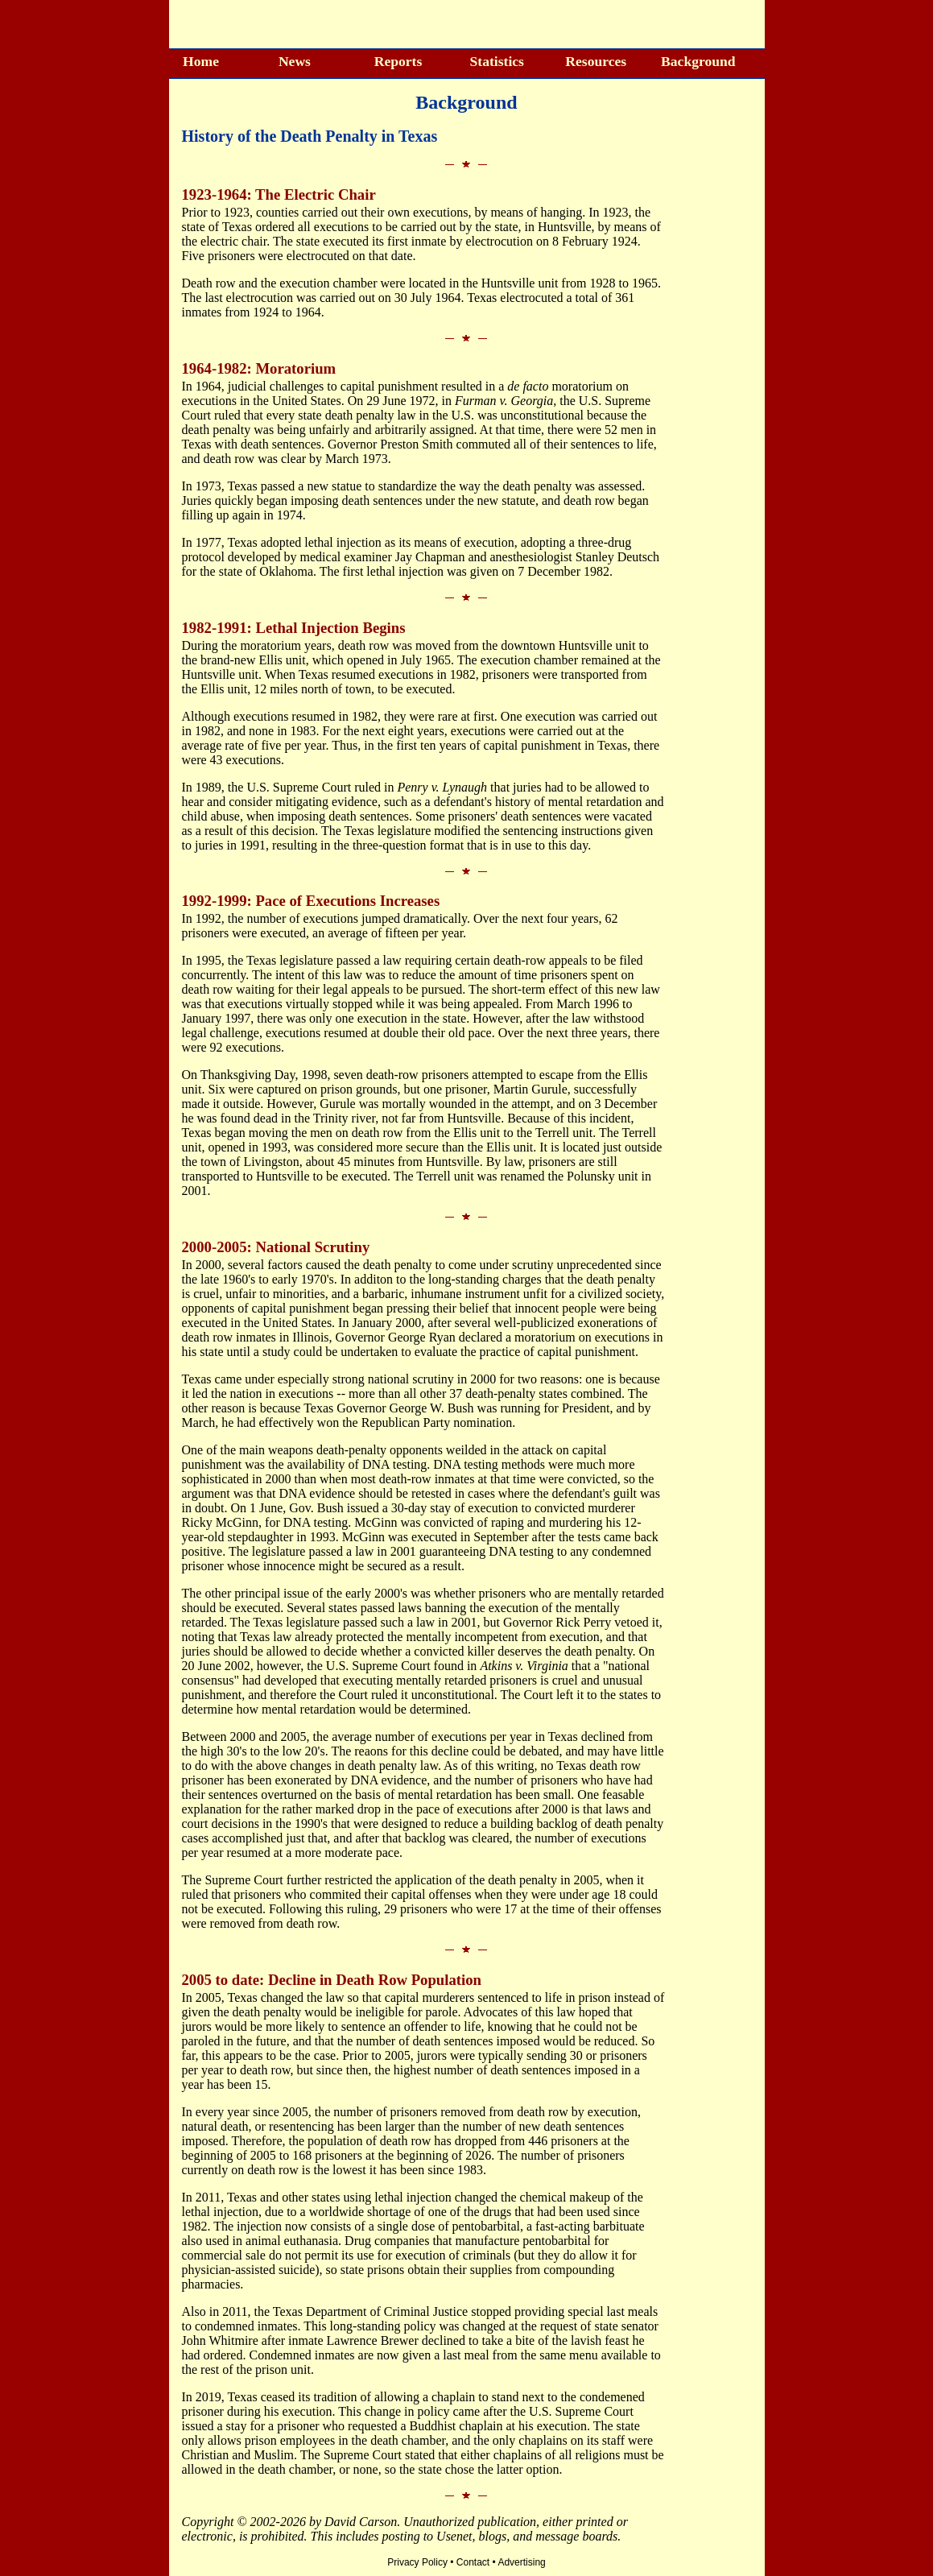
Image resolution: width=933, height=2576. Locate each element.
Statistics (496, 61)
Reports (398, 61)
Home (201, 61)
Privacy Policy (417, 2562)
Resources (595, 61)
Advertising (521, 2562)
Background (698, 61)
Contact (472, 2562)
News (295, 61)
